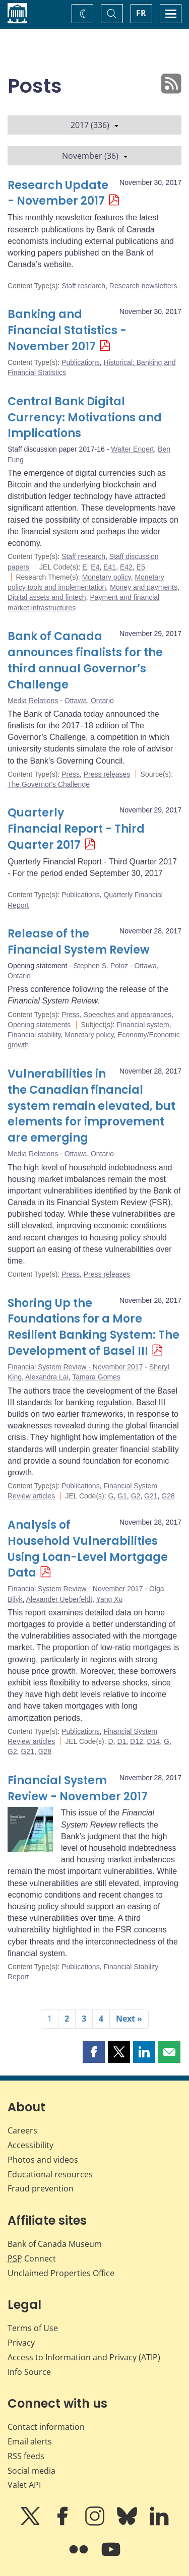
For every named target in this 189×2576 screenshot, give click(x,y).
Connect (32, 2258)
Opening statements (39, 1025)
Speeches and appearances (127, 1015)
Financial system (142, 1025)
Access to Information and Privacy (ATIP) (84, 2357)
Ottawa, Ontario (89, 701)
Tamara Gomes (96, 1377)
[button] (94, 2052)
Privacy (21, 2342)
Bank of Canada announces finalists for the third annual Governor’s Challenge (85, 661)
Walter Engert (132, 449)
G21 (150, 1496)
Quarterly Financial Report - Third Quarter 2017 (76, 829)
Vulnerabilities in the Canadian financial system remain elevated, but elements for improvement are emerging (91, 1106)
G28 (167, 1496)
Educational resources (50, 2174)
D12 (136, 1741)
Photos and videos (43, 2159)
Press (70, 774)
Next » (129, 2018)
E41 (109, 567)
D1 (121, 1741)
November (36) (95, 155)
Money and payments (143, 587)
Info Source (29, 2371)
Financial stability (34, 1035)
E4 (95, 567)
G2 (136, 1496)
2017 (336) (94, 125)
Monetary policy (106, 577)
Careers (22, 2130)
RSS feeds (26, 2456)
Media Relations (33, 701)
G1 (122, 1496)
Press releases (107, 774)
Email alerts (30, 2441)
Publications (80, 362)
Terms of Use (33, 2328)
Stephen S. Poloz (101, 966)
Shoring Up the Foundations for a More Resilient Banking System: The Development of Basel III (93, 1327)
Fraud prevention (41, 2188)
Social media (31, 2470)
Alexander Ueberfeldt (59, 1599)
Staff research (83, 286)
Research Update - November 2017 (58, 193)
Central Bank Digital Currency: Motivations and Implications (85, 418)
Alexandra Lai (47, 1377)
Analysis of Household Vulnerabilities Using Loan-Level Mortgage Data (88, 1549)
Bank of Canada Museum (55, 2243)
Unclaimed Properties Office (61, 2273)
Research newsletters (143, 286)
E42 (126, 567)
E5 (141, 567)
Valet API (24, 2484)
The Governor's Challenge (49, 784)
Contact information (46, 2426)
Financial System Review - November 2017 (75, 1367)
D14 (153, 1741)
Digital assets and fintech (47, 597)
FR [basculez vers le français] (141, 13)
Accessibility (30, 2145)
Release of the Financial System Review (79, 942)
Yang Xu (109, 1599)
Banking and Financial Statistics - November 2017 (67, 330)
